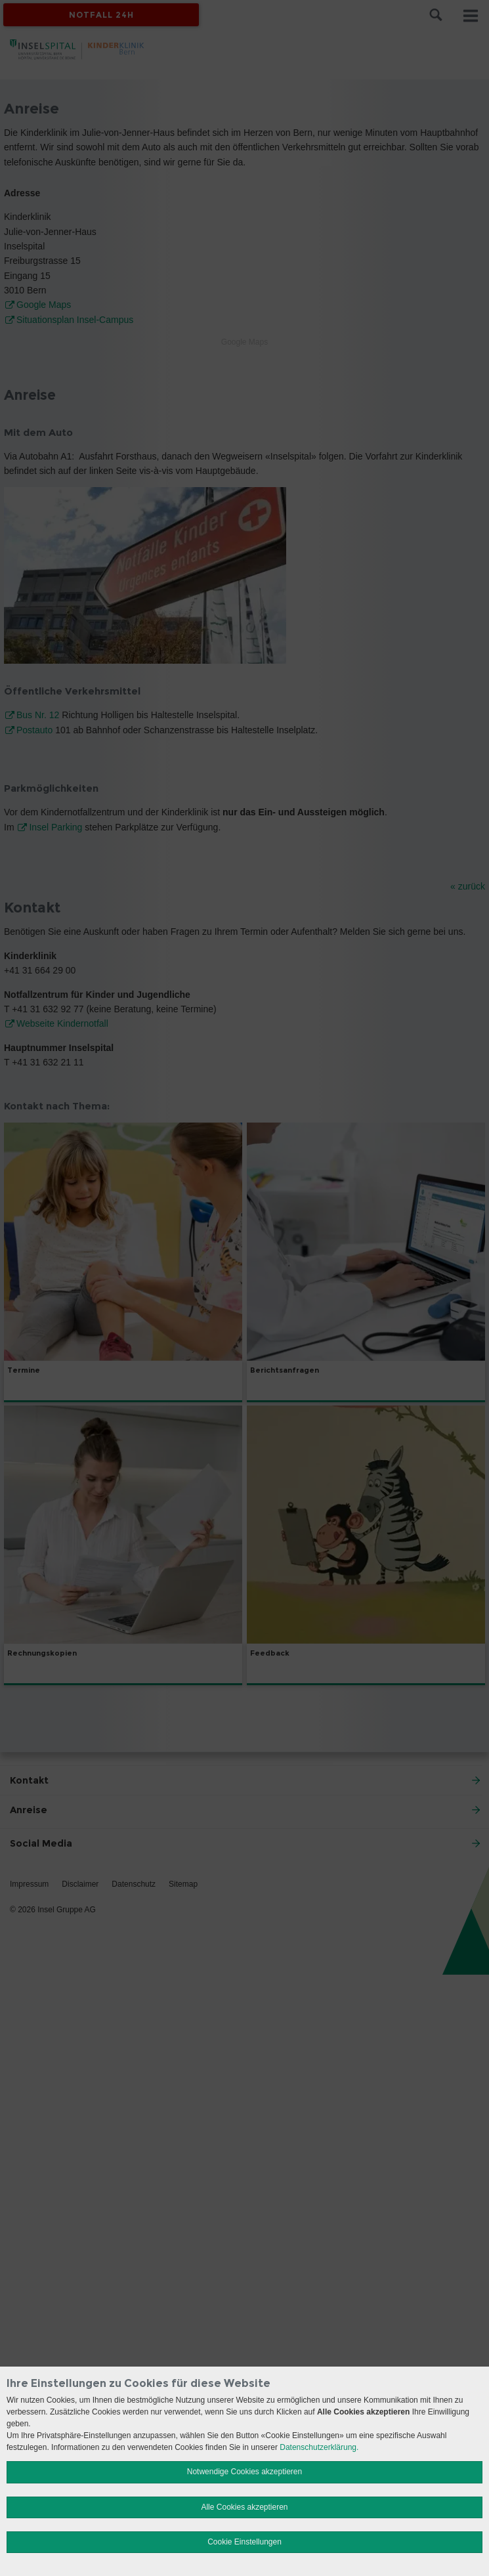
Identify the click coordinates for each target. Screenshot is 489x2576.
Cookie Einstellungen (244, 2541)
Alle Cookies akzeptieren (244, 2507)
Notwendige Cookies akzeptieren (244, 2471)
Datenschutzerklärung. (319, 2447)
